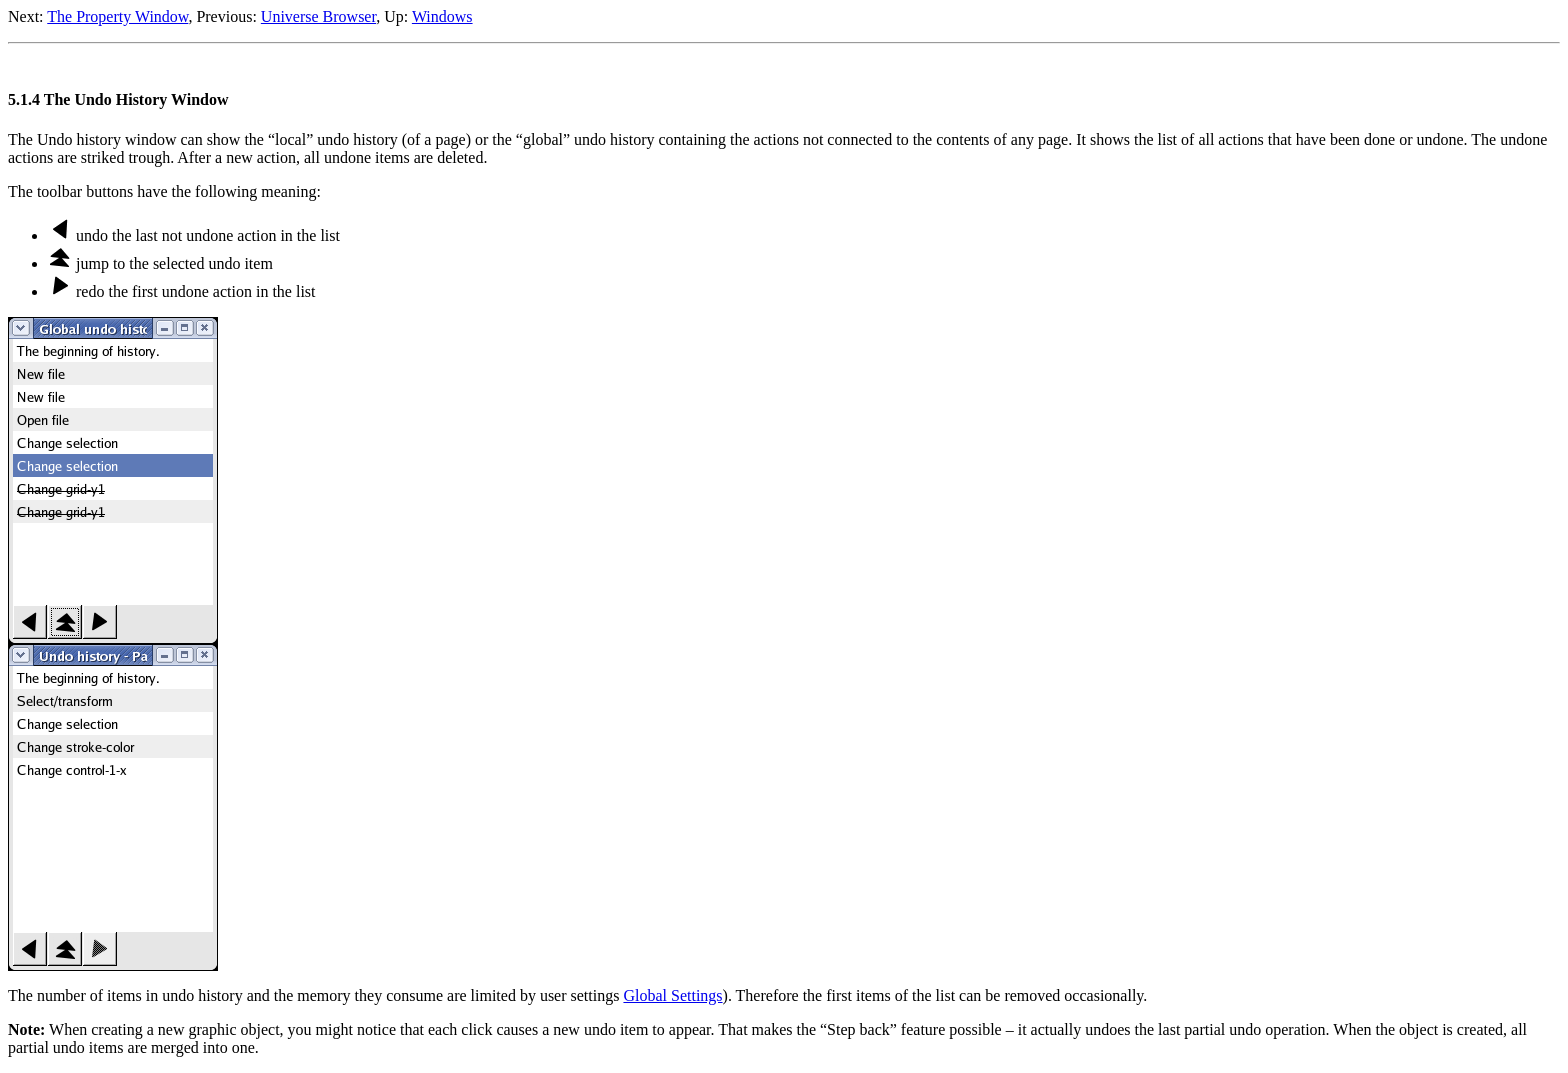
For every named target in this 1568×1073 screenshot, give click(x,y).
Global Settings (672, 995)
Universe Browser (318, 16)
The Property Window (117, 16)
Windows (442, 16)
